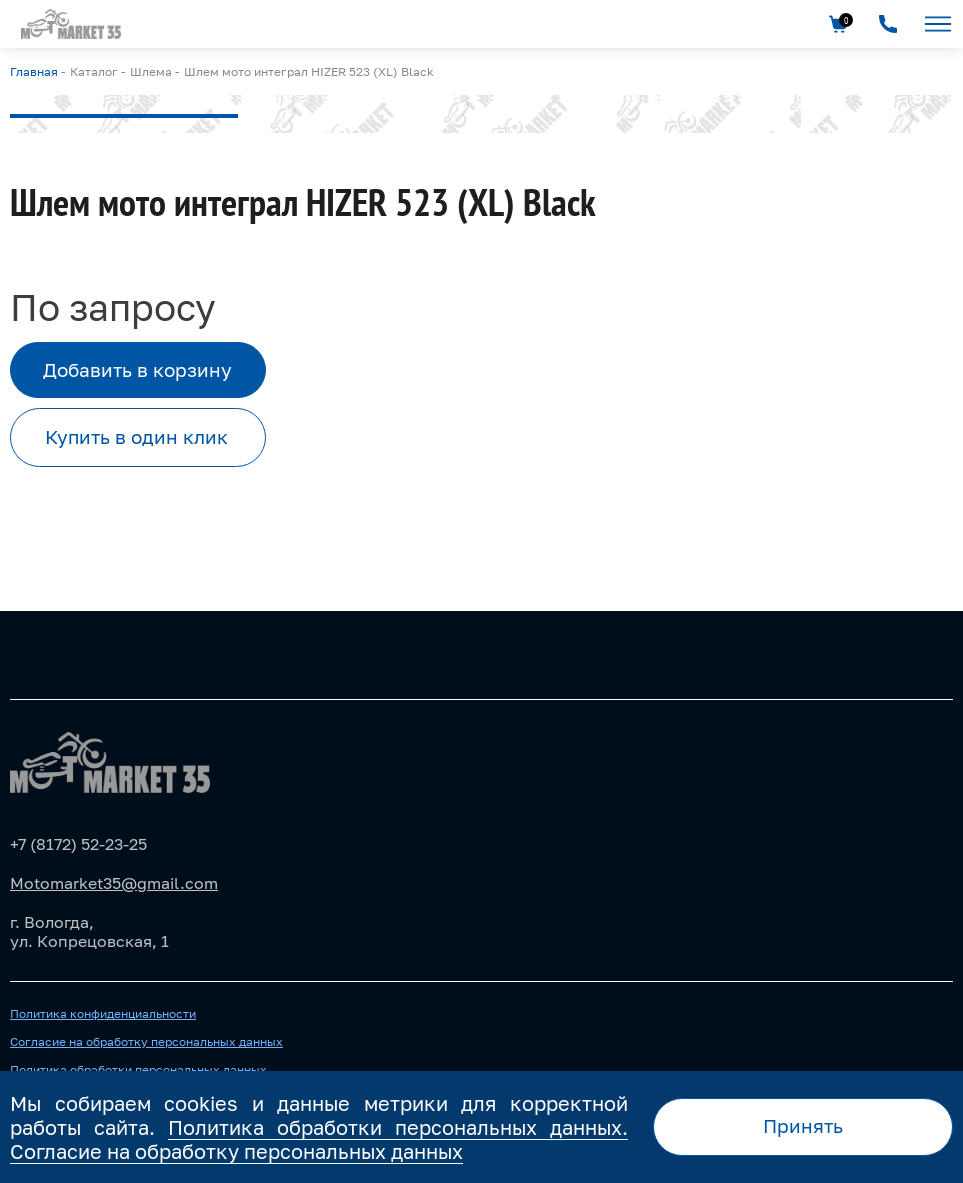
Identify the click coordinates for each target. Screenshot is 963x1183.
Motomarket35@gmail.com (114, 883)
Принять (803, 1125)
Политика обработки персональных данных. (398, 1127)
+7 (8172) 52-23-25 (78, 844)
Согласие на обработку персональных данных (146, 1042)
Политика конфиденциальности (103, 1014)
